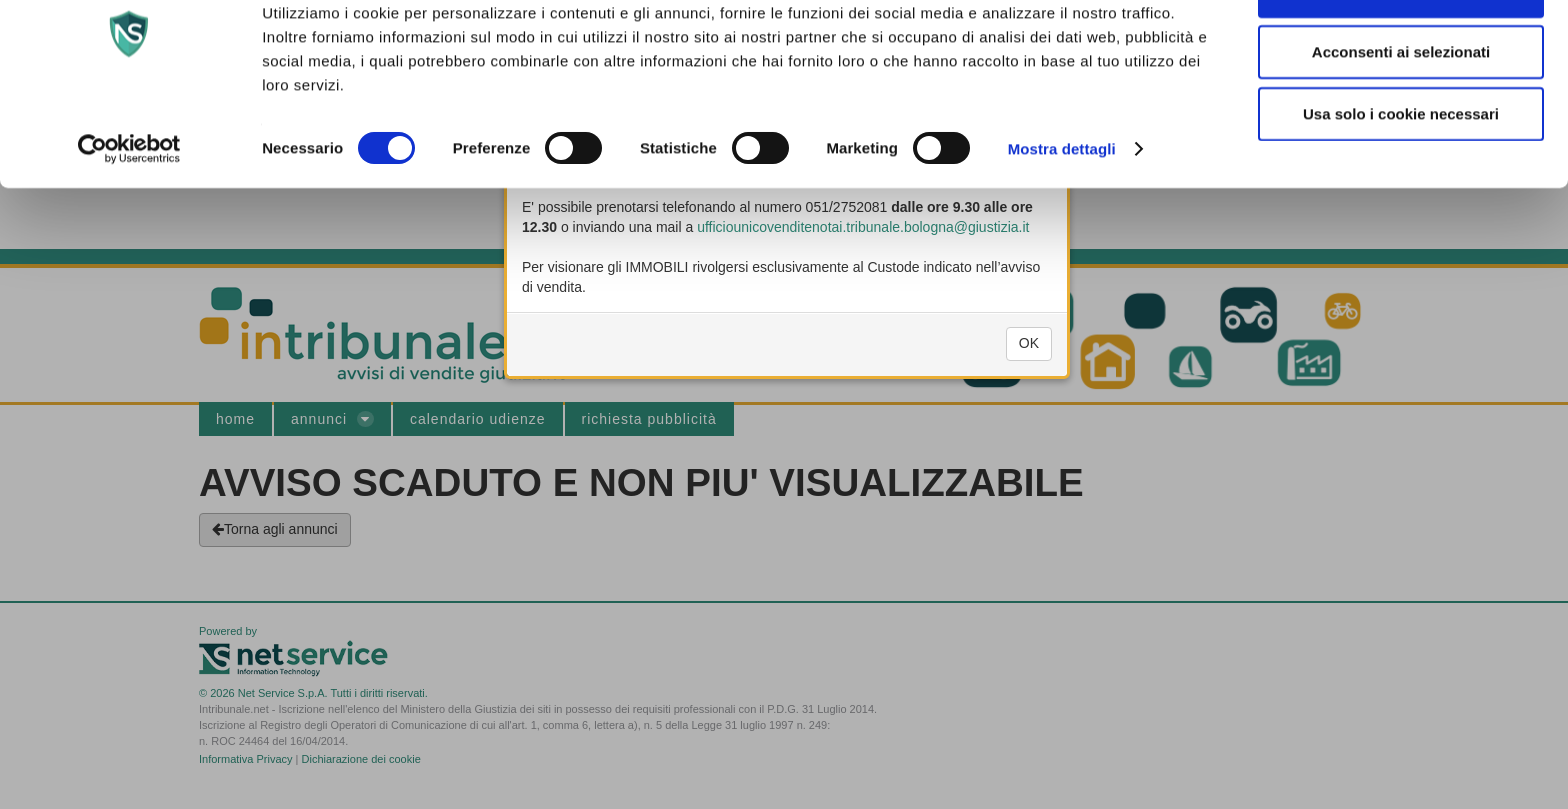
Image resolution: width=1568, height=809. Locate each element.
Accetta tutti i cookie (1401, 50)
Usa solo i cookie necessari (1401, 173)
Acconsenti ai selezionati (1401, 112)
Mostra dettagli (1062, 209)
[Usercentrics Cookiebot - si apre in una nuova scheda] (129, 210)
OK (1029, 364)
